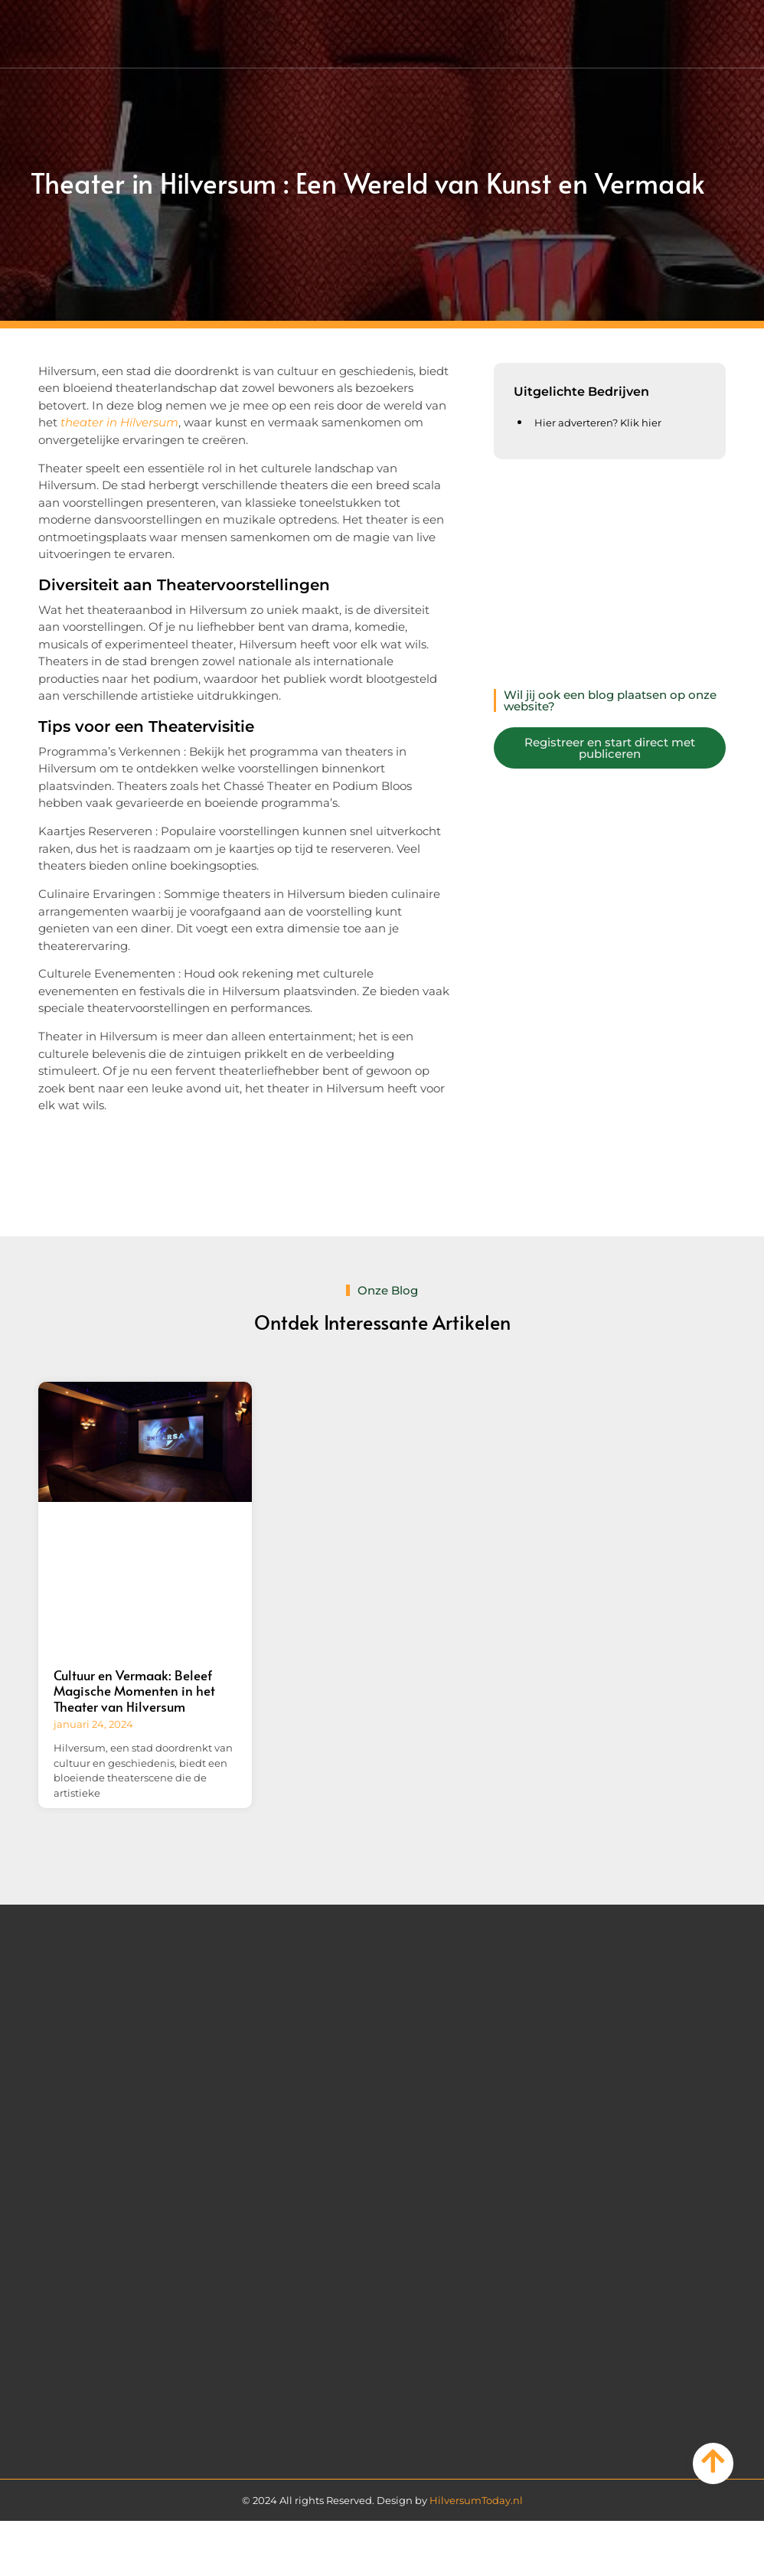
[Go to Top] (713, 2460)
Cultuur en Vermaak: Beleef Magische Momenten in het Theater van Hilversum (134, 1691)
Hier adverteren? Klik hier (597, 422)
